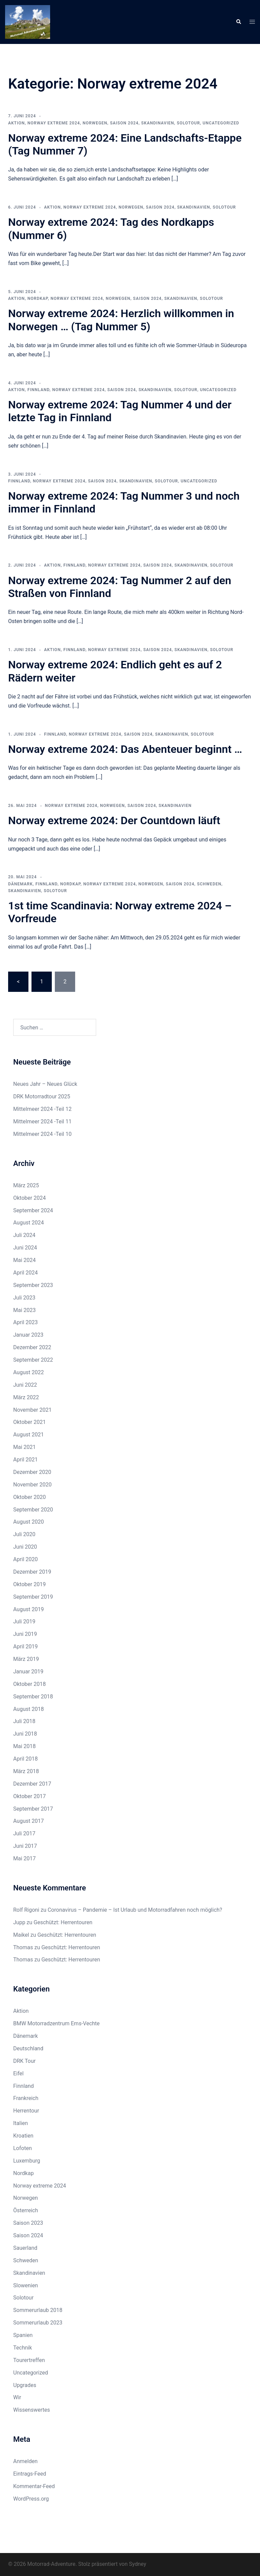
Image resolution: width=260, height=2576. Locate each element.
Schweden (209, 884)
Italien (20, 2123)
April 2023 (25, 1322)
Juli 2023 (24, 1297)
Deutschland (28, 2048)
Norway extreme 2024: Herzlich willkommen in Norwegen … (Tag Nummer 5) (121, 320)
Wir (17, 2397)
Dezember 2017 (32, 1784)
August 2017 (28, 1821)
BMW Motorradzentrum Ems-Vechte (56, 2023)
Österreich (25, 2210)
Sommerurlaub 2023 (37, 2322)
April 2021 (25, 1459)
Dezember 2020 (32, 1472)
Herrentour (26, 2110)
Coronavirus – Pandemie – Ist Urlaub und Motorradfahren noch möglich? (135, 1910)
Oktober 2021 (29, 1422)
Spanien (22, 2335)
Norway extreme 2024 (53, 123)
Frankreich (25, 2098)
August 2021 (28, 1434)
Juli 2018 (24, 1721)
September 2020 (33, 1509)
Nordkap (37, 298)
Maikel (21, 1935)
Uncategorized (221, 123)
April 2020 (25, 1559)
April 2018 (25, 1759)
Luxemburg (26, 2160)
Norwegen (95, 123)
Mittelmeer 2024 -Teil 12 (42, 1109)
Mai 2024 (24, 1260)
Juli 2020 (24, 1534)
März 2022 (26, 1397)
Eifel (18, 2073)
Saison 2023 (28, 2223)
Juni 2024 (25, 1247)
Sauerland (25, 2248)
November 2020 (32, 1484)
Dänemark (20, 884)
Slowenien (25, 2285)
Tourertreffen (29, 2360)
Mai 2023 (24, 1310)
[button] (238, 22)
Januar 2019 (28, 1671)
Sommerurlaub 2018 (37, 2310)
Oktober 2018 (29, 1684)
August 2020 (28, 1522)
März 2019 (26, 1659)
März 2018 (26, 1771)
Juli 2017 (24, 1833)
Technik (22, 2347)
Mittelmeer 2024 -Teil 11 (42, 1121)
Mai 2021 (24, 1447)
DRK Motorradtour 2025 (41, 1096)
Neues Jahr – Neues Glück (45, 1084)
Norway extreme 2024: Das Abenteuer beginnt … (125, 749)
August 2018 (28, 1709)
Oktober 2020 (29, 1497)
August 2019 (28, 1609)
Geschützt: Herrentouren (63, 1922)
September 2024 (33, 1210)
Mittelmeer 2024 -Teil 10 (42, 1134)
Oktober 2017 (29, 1796)
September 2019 (33, 1597)
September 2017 (33, 1809)
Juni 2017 (25, 1846)
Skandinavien (157, 123)
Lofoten (22, 2148)
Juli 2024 (24, 1235)
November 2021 (32, 1410)
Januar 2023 (28, 1335)
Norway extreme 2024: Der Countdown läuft (114, 820)
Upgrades (24, 2385)
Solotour (188, 123)
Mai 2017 (24, 1858)
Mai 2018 (24, 1746)
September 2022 (33, 1360)
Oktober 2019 (29, 1584)
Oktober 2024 (29, 1198)
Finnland (38, 389)
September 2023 (33, 1285)
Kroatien (23, 2135)
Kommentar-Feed (34, 2486)
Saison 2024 (124, 123)
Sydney (137, 2564)
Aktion (16, 123)
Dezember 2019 (32, 1572)
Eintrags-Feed (29, 2474)
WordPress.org (31, 2499)
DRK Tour (24, 2061)
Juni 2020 (25, 1547)
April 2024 (25, 1272)
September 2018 (33, 1696)
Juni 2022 (25, 1385)
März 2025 (26, 1185)
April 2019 (25, 1646)
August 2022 (28, 1372)
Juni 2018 (25, 1734)
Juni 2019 (25, 1634)
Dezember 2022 (32, 1347)
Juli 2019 (24, 1621)
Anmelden (25, 2461)
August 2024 (28, 1222)
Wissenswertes (31, 2410)
